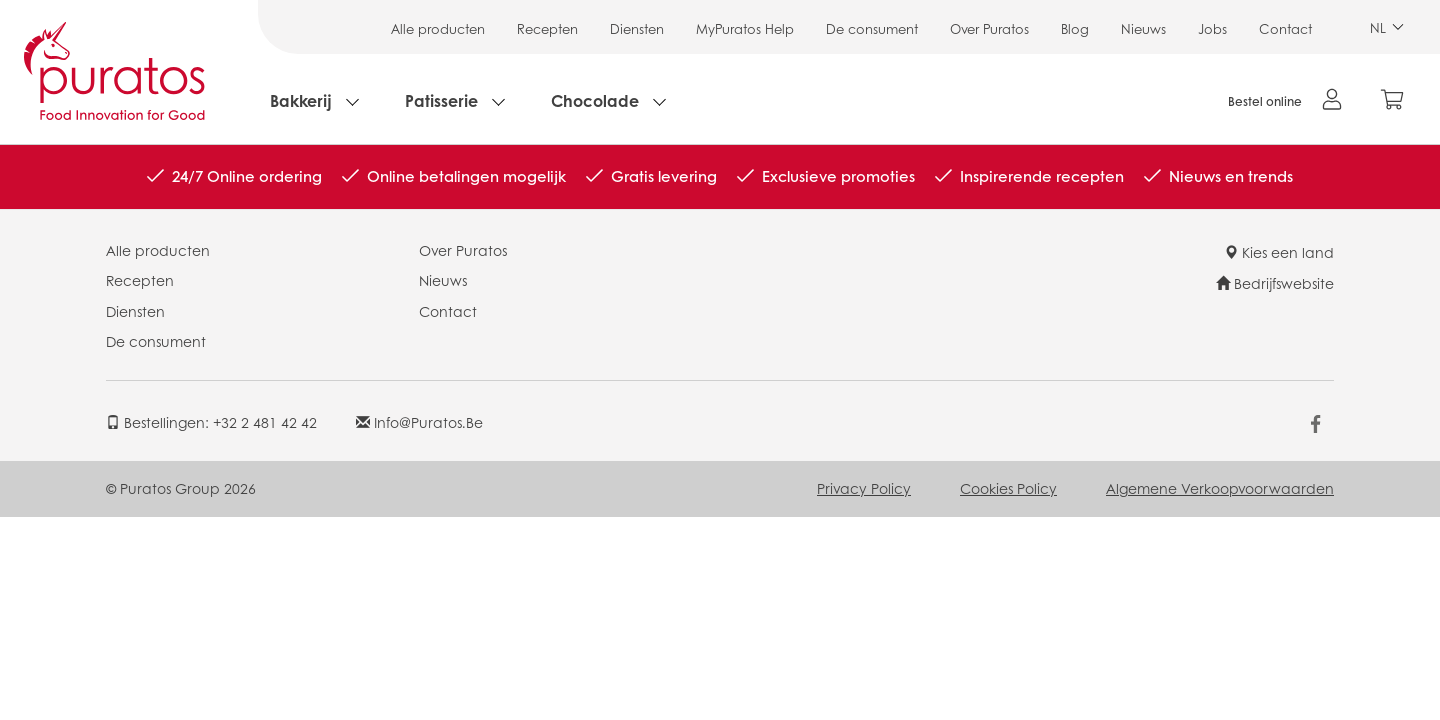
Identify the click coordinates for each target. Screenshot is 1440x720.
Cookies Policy (1008, 488)
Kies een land (1279, 252)
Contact (1285, 28)
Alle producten (438, 28)
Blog (1075, 28)
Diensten (637, 28)
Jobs (1212, 28)
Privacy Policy (864, 488)
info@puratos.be (419, 422)
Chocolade (595, 100)
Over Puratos (989, 28)
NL (1387, 27)
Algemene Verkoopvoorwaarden (1220, 488)
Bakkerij (301, 100)
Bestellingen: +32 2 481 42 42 (211, 422)
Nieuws (1143, 28)
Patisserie (441, 100)
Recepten (547, 28)
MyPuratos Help (745, 28)
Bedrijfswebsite (1275, 283)
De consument (872, 28)
